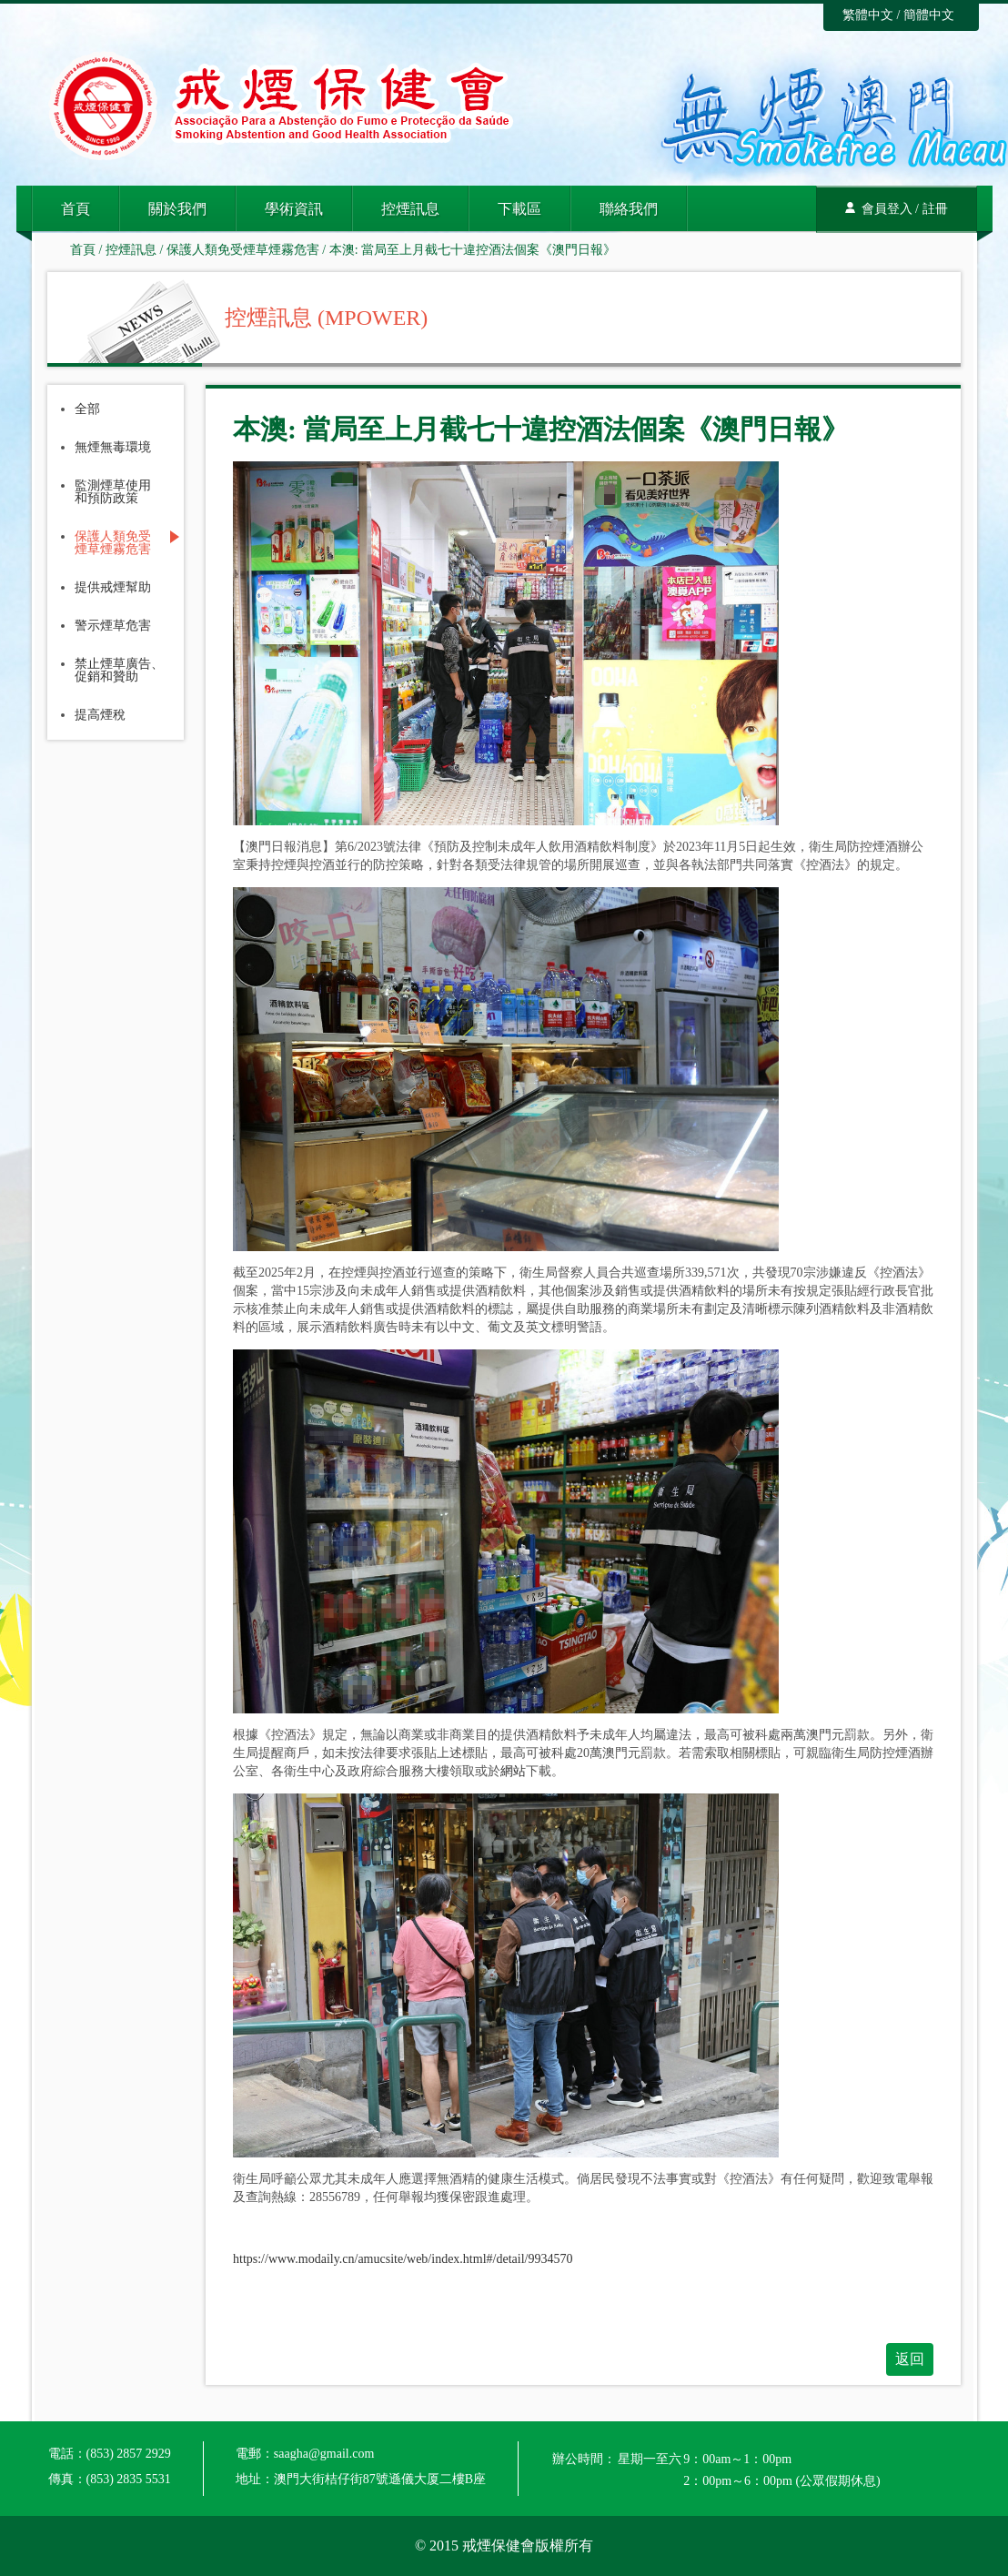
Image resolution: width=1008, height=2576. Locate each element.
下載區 (519, 209)
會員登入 (887, 209)
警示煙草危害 (113, 626)
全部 (87, 409)
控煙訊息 (410, 209)
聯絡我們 (629, 209)
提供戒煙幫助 (113, 587)
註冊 (935, 209)
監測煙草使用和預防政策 (113, 492)
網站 (513, 1771)
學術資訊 (294, 209)
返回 (909, 2359)
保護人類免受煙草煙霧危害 (242, 250)
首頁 (75, 209)
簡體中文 (928, 15)
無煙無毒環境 (113, 447)
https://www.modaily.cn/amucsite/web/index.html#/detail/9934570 (402, 2259)
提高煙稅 (100, 715)
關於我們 (177, 209)
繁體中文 (867, 15)
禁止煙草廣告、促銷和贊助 (119, 670)
